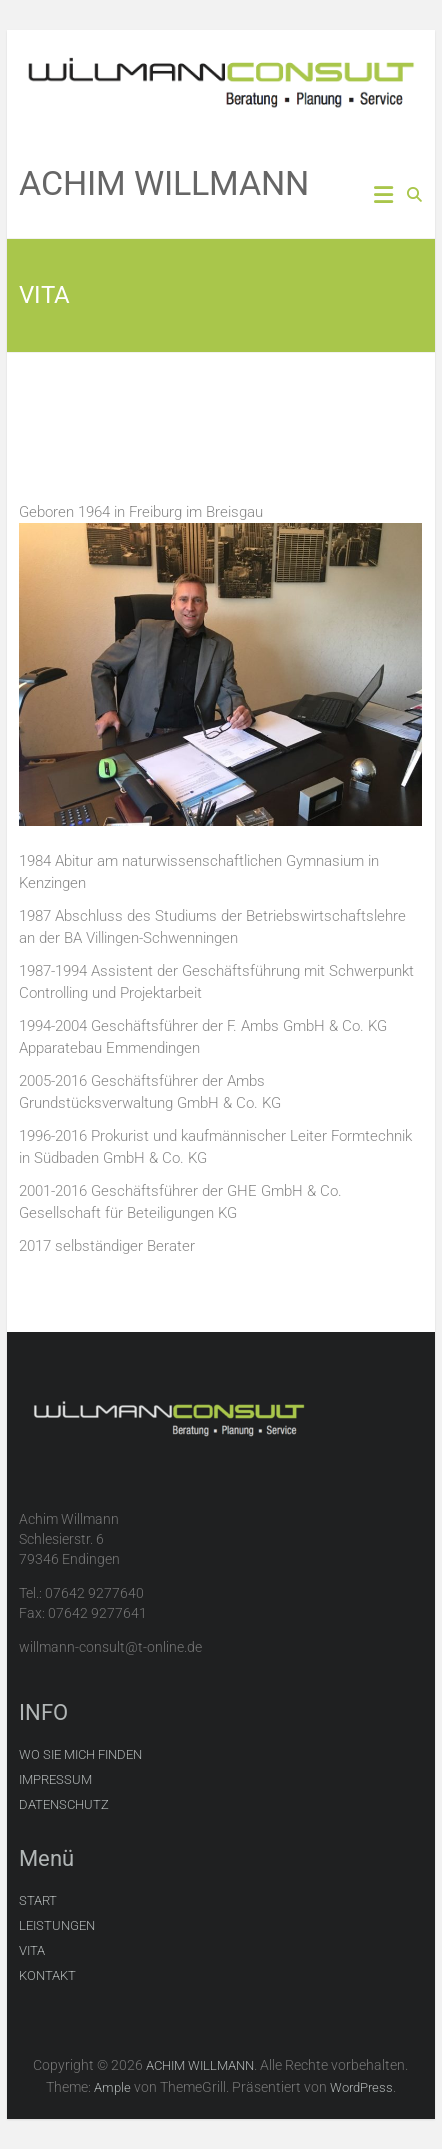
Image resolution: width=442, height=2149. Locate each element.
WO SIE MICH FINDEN (80, 1754)
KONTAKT (47, 1975)
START (38, 1900)
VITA (32, 1950)
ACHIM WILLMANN (164, 183)
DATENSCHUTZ (64, 1804)
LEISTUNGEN (57, 1925)
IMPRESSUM (55, 1779)
